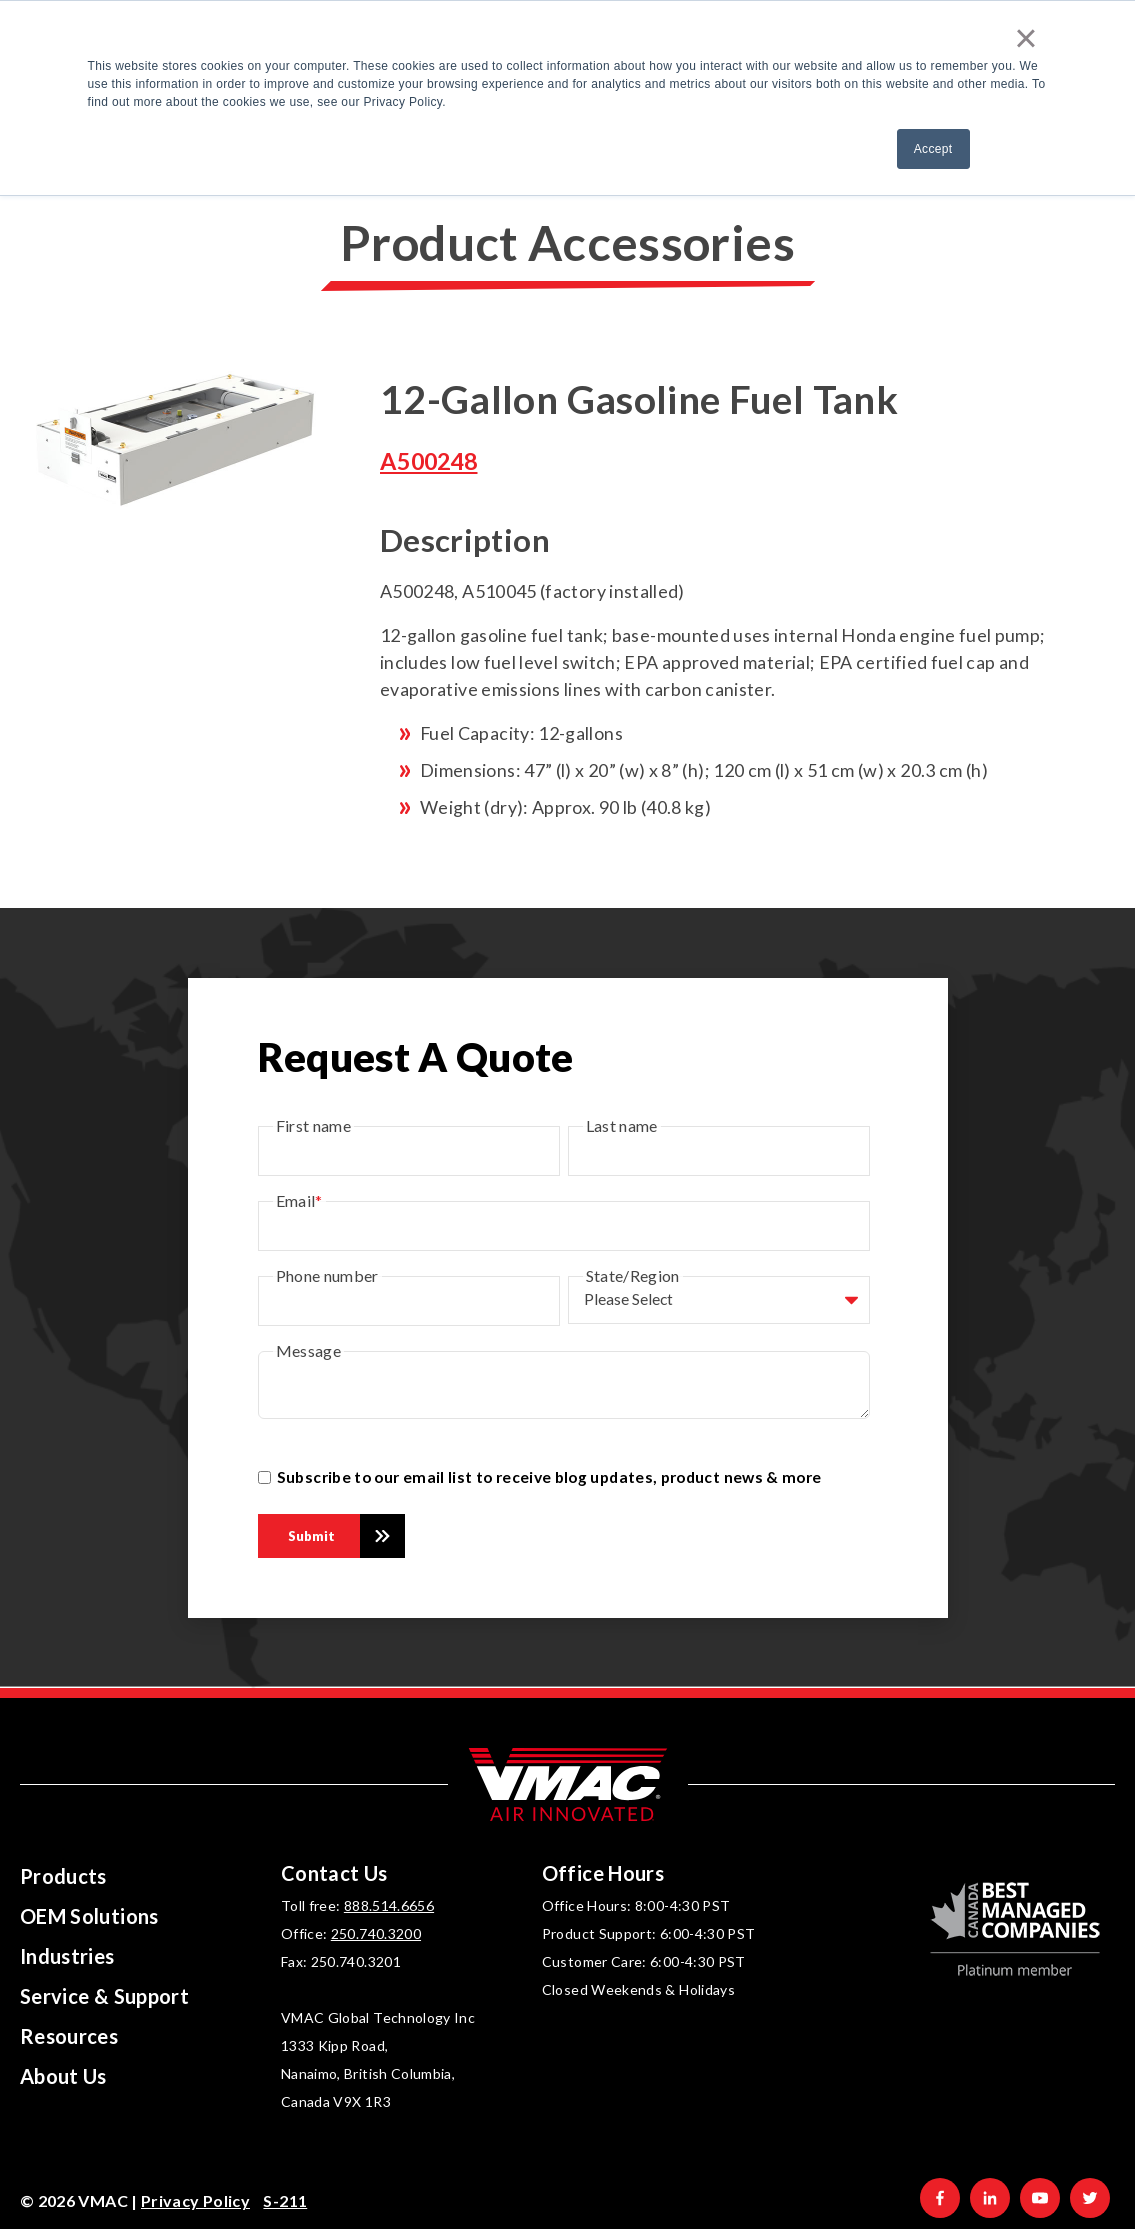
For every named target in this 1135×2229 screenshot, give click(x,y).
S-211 (285, 2200)
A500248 (429, 461)
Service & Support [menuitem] (104, 1996)
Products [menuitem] (63, 1876)
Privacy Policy (195, 2200)
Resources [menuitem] (69, 2036)
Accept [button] (933, 149)
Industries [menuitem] (67, 1956)
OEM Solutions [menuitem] (89, 1916)
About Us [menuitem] (63, 2076)
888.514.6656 (389, 1905)
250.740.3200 (376, 1933)
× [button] (1026, 38)
